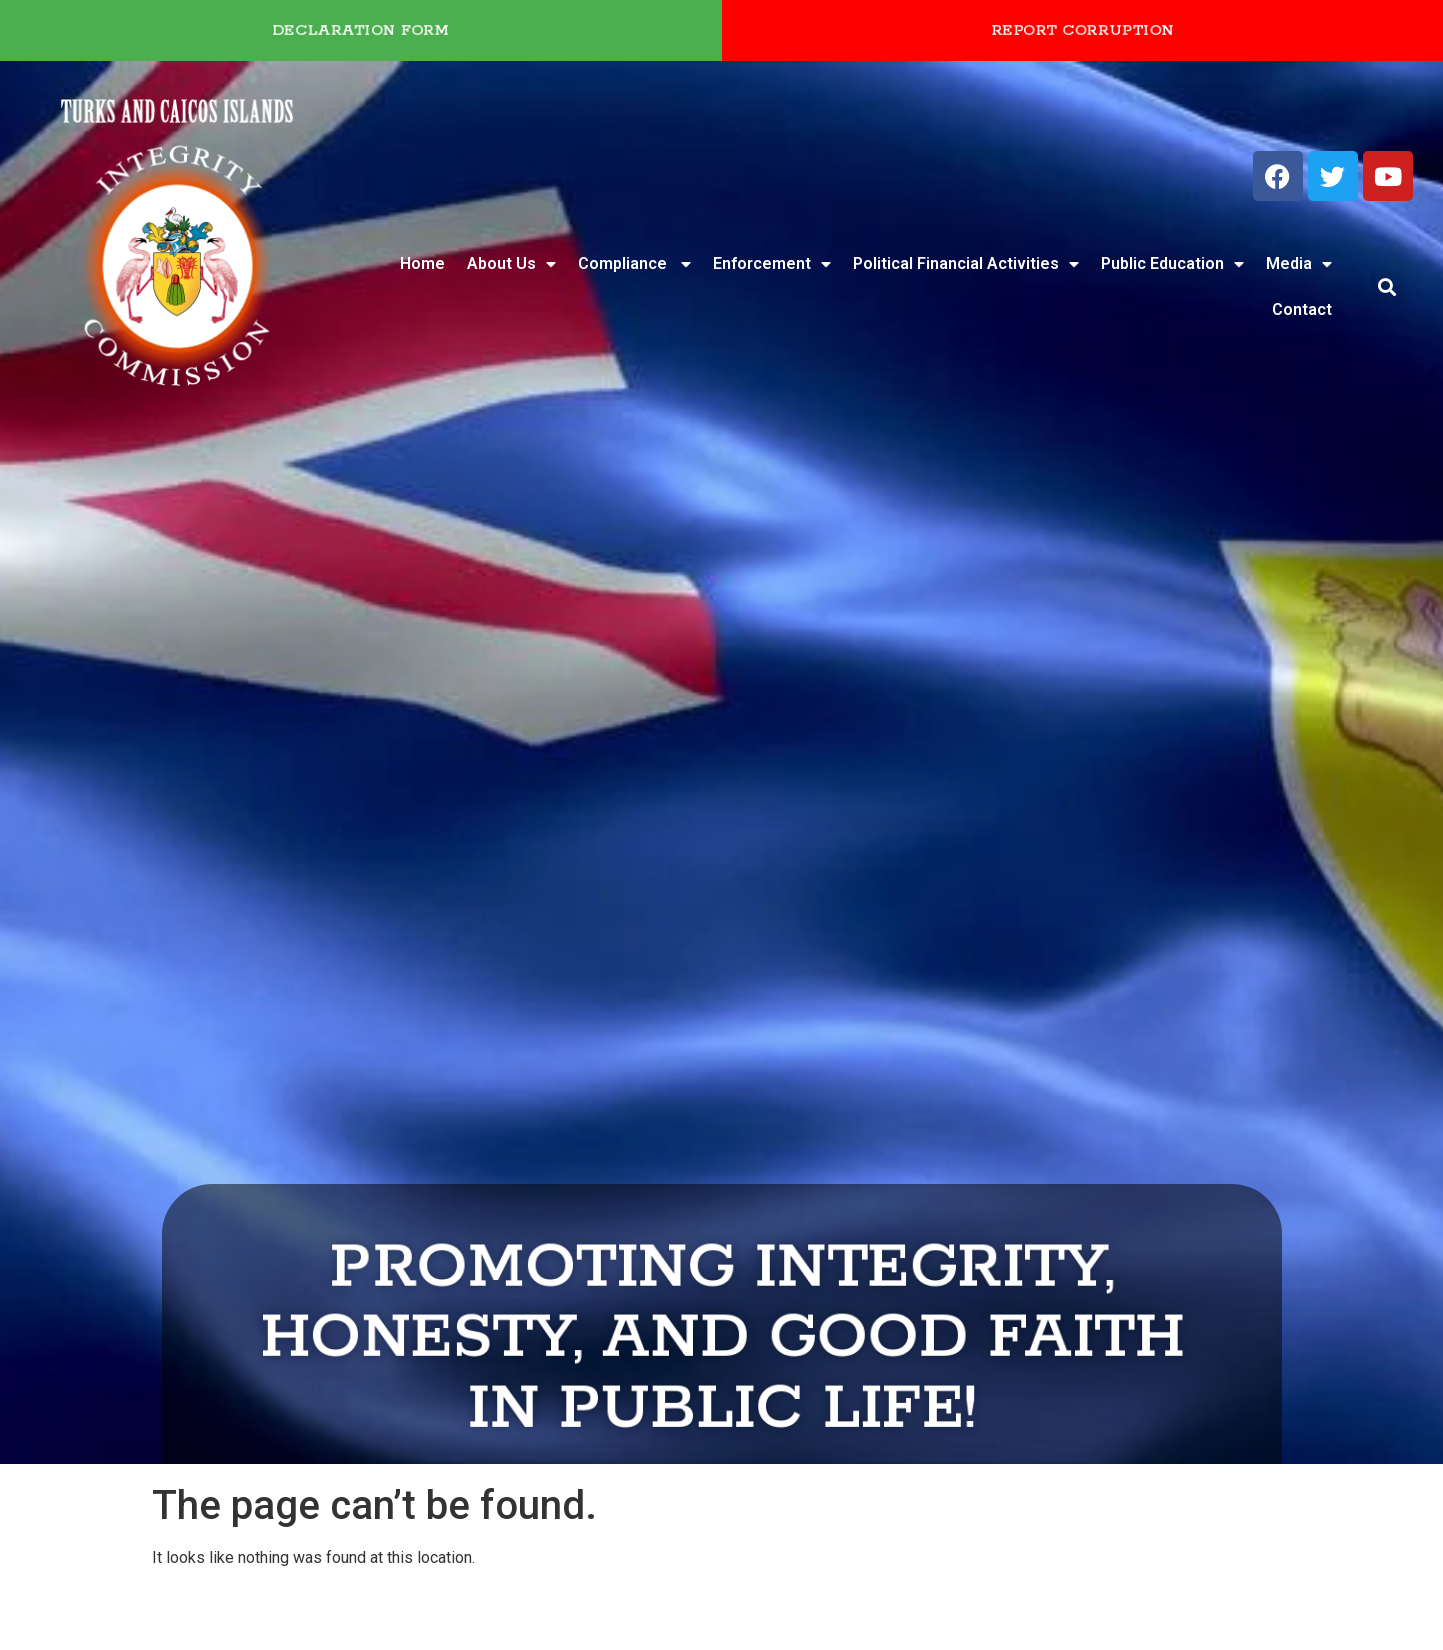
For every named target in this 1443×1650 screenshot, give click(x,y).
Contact (1302, 309)
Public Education (1172, 264)
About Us (511, 264)
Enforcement (772, 264)
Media (1299, 264)
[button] (1387, 287)
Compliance (634, 264)
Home (422, 263)
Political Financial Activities (966, 264)
